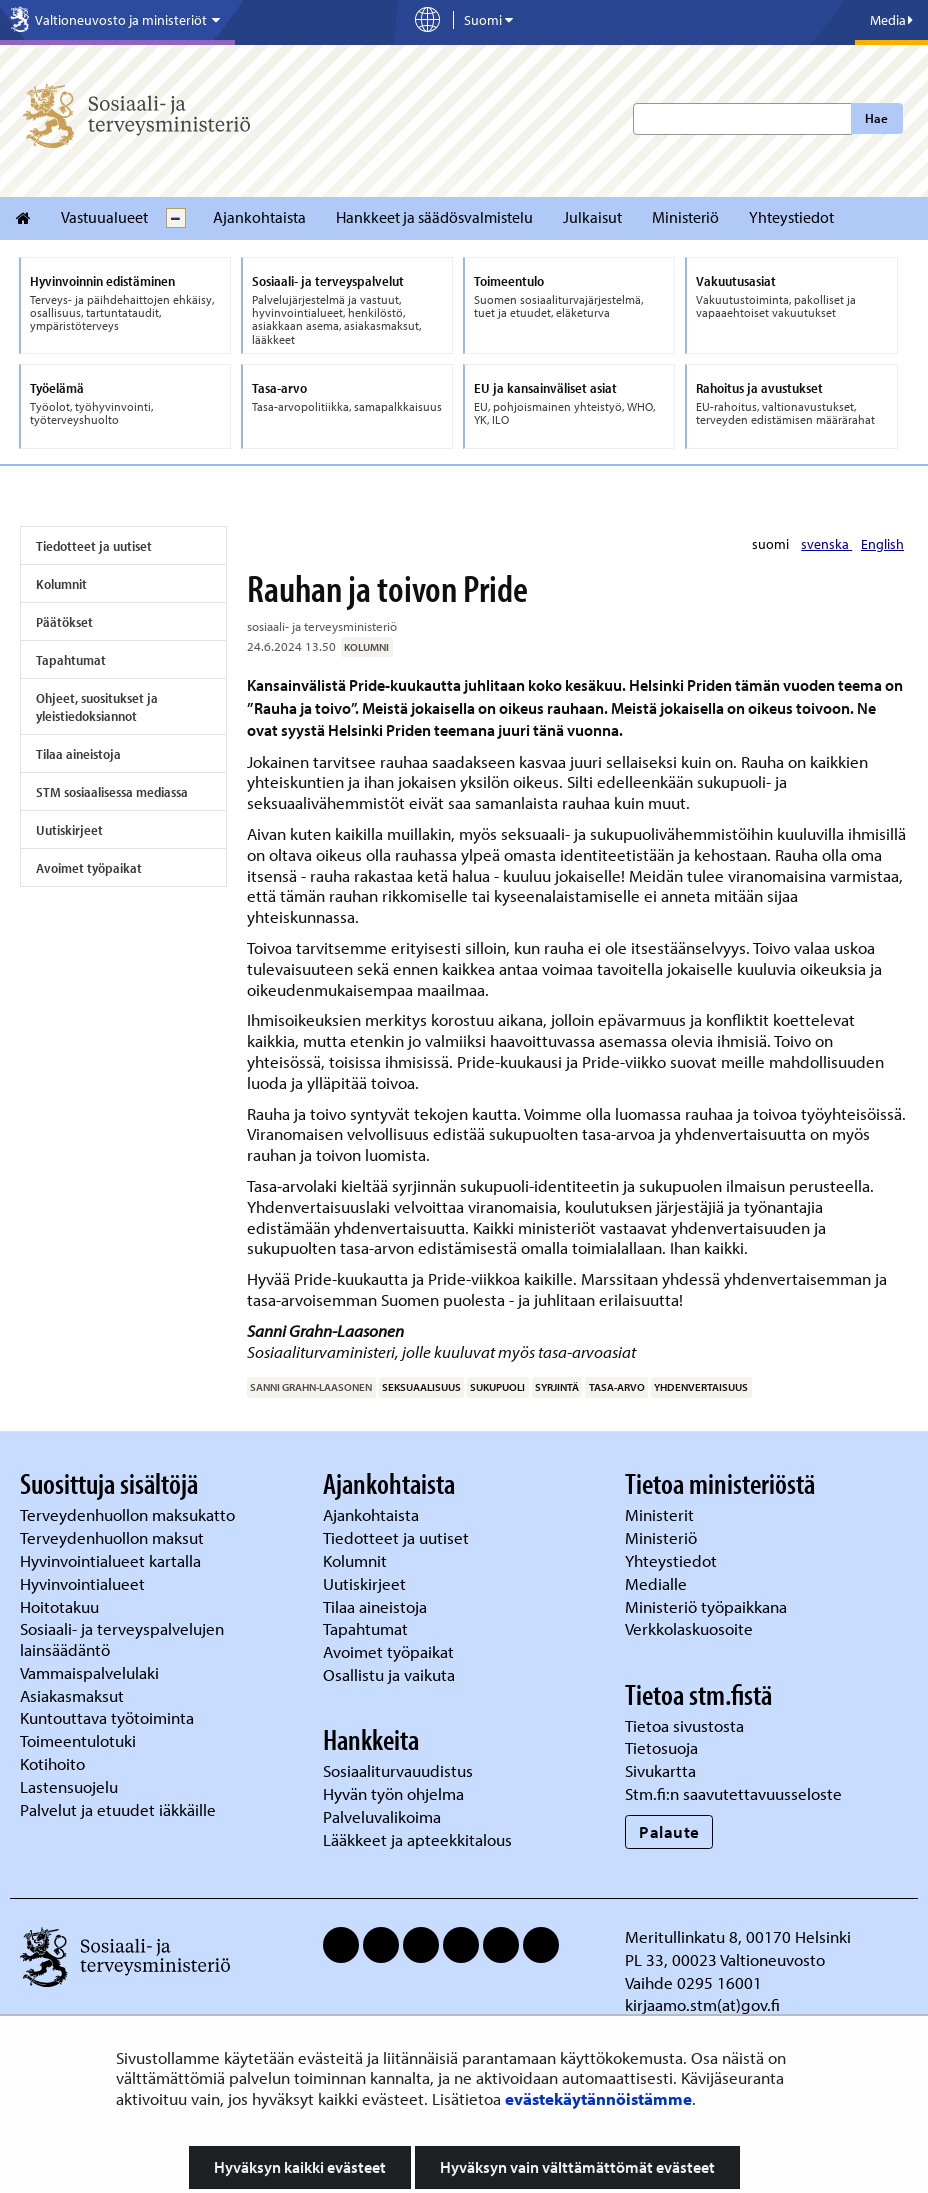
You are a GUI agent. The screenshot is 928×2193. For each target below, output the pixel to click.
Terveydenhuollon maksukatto (129, 1514)
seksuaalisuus (421, 1387)
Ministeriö (685, 217)
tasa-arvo (617, 1387)
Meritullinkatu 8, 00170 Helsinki (738, 1936)
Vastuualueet (104, 217)
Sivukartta (660, 1770)
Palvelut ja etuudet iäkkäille (118, 1809)
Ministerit (661, 1514)
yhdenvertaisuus (701, 1387)
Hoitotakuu (61, 1606)
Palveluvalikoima (382, 1816)
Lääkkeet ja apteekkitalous (417, 1839)
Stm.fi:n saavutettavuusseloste (733, 1793)
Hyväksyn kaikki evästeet (300, 2167)
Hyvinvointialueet (84, 1583)
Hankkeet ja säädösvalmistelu (434, 217)
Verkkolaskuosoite (691, 1628)
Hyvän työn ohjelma (393, 1793)
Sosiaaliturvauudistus (398, 1770)
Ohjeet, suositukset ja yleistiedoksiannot (97, 707)
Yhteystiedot (791, 217)
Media (891, 20)
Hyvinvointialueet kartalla (112, 1560)
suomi (772, 544)
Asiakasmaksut (72, 1695)
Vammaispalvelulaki (91, 1672)
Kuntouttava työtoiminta (107, 1717)
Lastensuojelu (71, 1786)
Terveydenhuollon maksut (114, 1537)
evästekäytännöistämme (598, 2098)
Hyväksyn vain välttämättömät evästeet (577, 2167)
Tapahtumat (71, 660)
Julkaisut (592, 217)
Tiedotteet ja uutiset (94, 546)
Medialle (658, 1583)
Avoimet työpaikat (89, 868)
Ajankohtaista (259, 217)
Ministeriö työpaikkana (708, 1606)
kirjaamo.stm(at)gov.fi (702, 2004)
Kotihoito (52, 1763)
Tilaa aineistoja (78, 754)
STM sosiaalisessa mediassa (112, 792)
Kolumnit (61, 584)
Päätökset (64, 622)
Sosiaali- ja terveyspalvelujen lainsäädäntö (122, 1639)
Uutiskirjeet (69, 830)
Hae (876, 118)
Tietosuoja (661, 1747)
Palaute (669, 1831)
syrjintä (557, 1387)
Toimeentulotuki (80, 1740)
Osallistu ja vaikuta (389, 1674)
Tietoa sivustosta (684, 1725)
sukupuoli (497, 1387)
